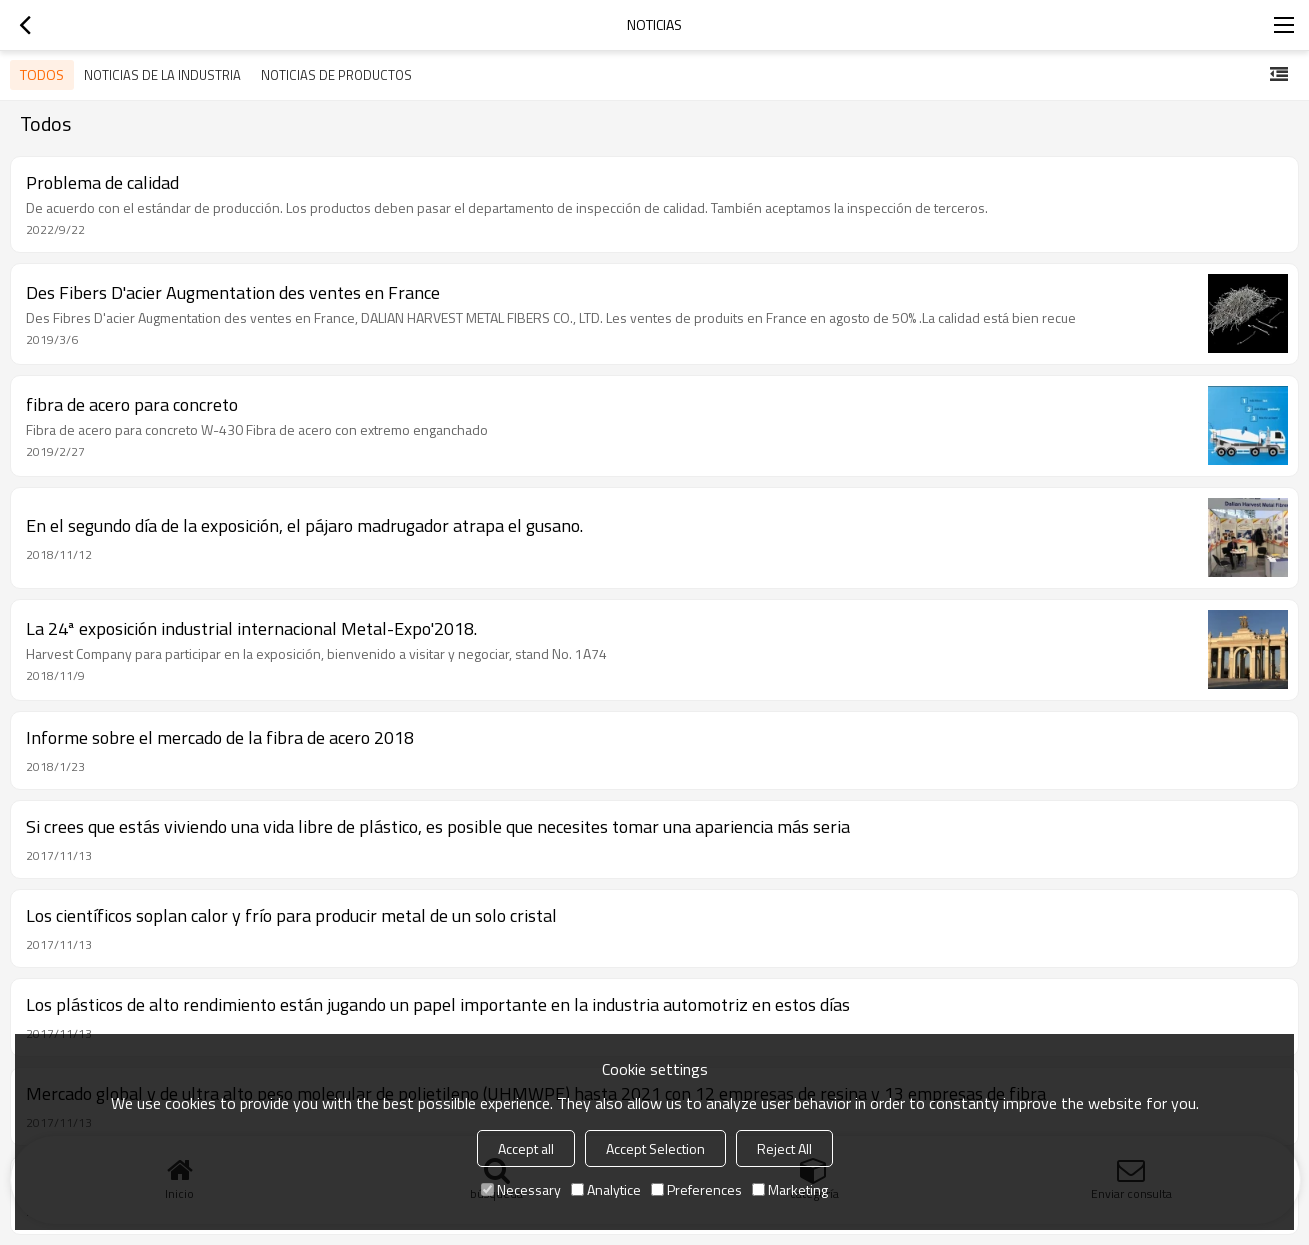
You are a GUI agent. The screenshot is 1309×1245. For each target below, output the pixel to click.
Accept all (526, 1148)
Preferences (696, 1189)
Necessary (521, 1189)
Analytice (606, 1189)
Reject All (784, 1148)
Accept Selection (655, 1148)
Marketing (790, 1189)
